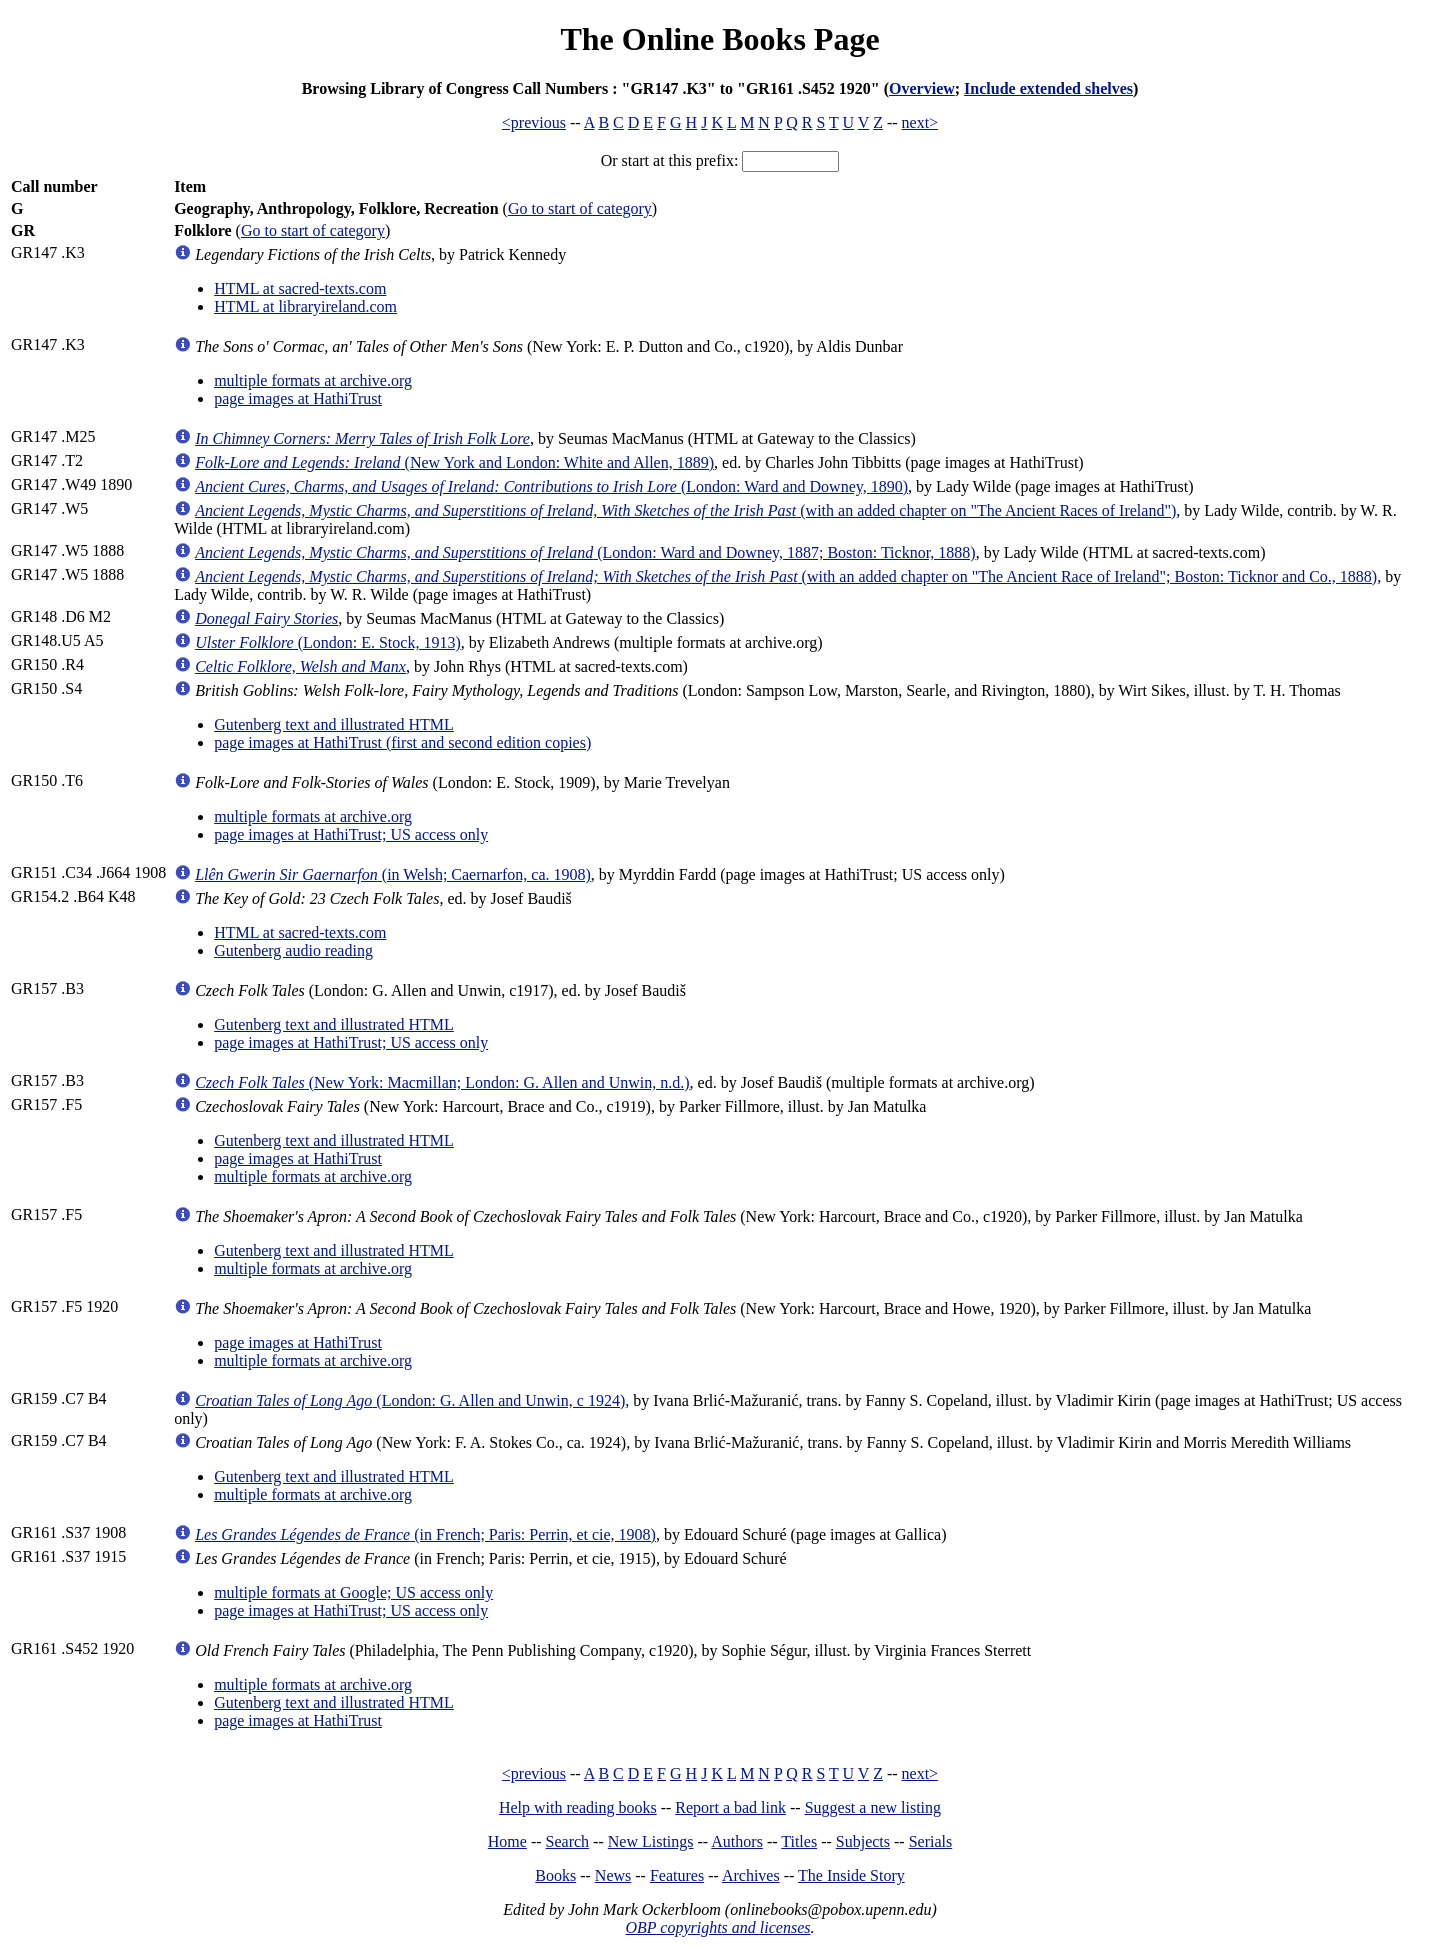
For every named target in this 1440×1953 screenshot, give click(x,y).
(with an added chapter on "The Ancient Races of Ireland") (685, 510)
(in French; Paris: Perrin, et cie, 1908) (425, 1534)
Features (677, 1875)
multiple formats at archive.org (313, 380)
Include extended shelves (1048, 88)
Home (507, 1841)
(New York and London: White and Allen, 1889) (454, 462)
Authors (737, 1841)
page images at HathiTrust (298, 398)
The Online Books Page (719, 39)
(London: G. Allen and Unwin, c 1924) (410, 1400)
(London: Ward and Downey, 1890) (551, 486)
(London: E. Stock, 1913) (328, 642)
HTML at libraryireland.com (305, 306)
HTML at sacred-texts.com (300, 288)
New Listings (651, 1841)
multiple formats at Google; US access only (353, 1592)
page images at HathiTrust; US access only (351, 834)
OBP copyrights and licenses (717, 1927)
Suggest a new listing (873, 1807)
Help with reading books (578, 1807)
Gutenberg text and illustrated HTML (334, 724)
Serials (931, 1841)
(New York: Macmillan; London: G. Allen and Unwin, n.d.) (442, 1082)
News (613, 1875)
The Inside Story (851, 1875)
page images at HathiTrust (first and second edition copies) (402, 742)
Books (555, 1875)
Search (568, 1841)
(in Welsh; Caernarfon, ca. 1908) (393, 874)
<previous (534, 122)
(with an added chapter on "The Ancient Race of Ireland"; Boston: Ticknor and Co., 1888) (786, 576)
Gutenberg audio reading (293, 950)
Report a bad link (730, 1807)
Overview (922, 88)
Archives (751, 1875)
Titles (799, 1841)
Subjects (863, 1841)
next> (920, 122)
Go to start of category (580, 208)
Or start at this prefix (667, 160)
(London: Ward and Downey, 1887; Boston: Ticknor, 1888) (585, 552)
